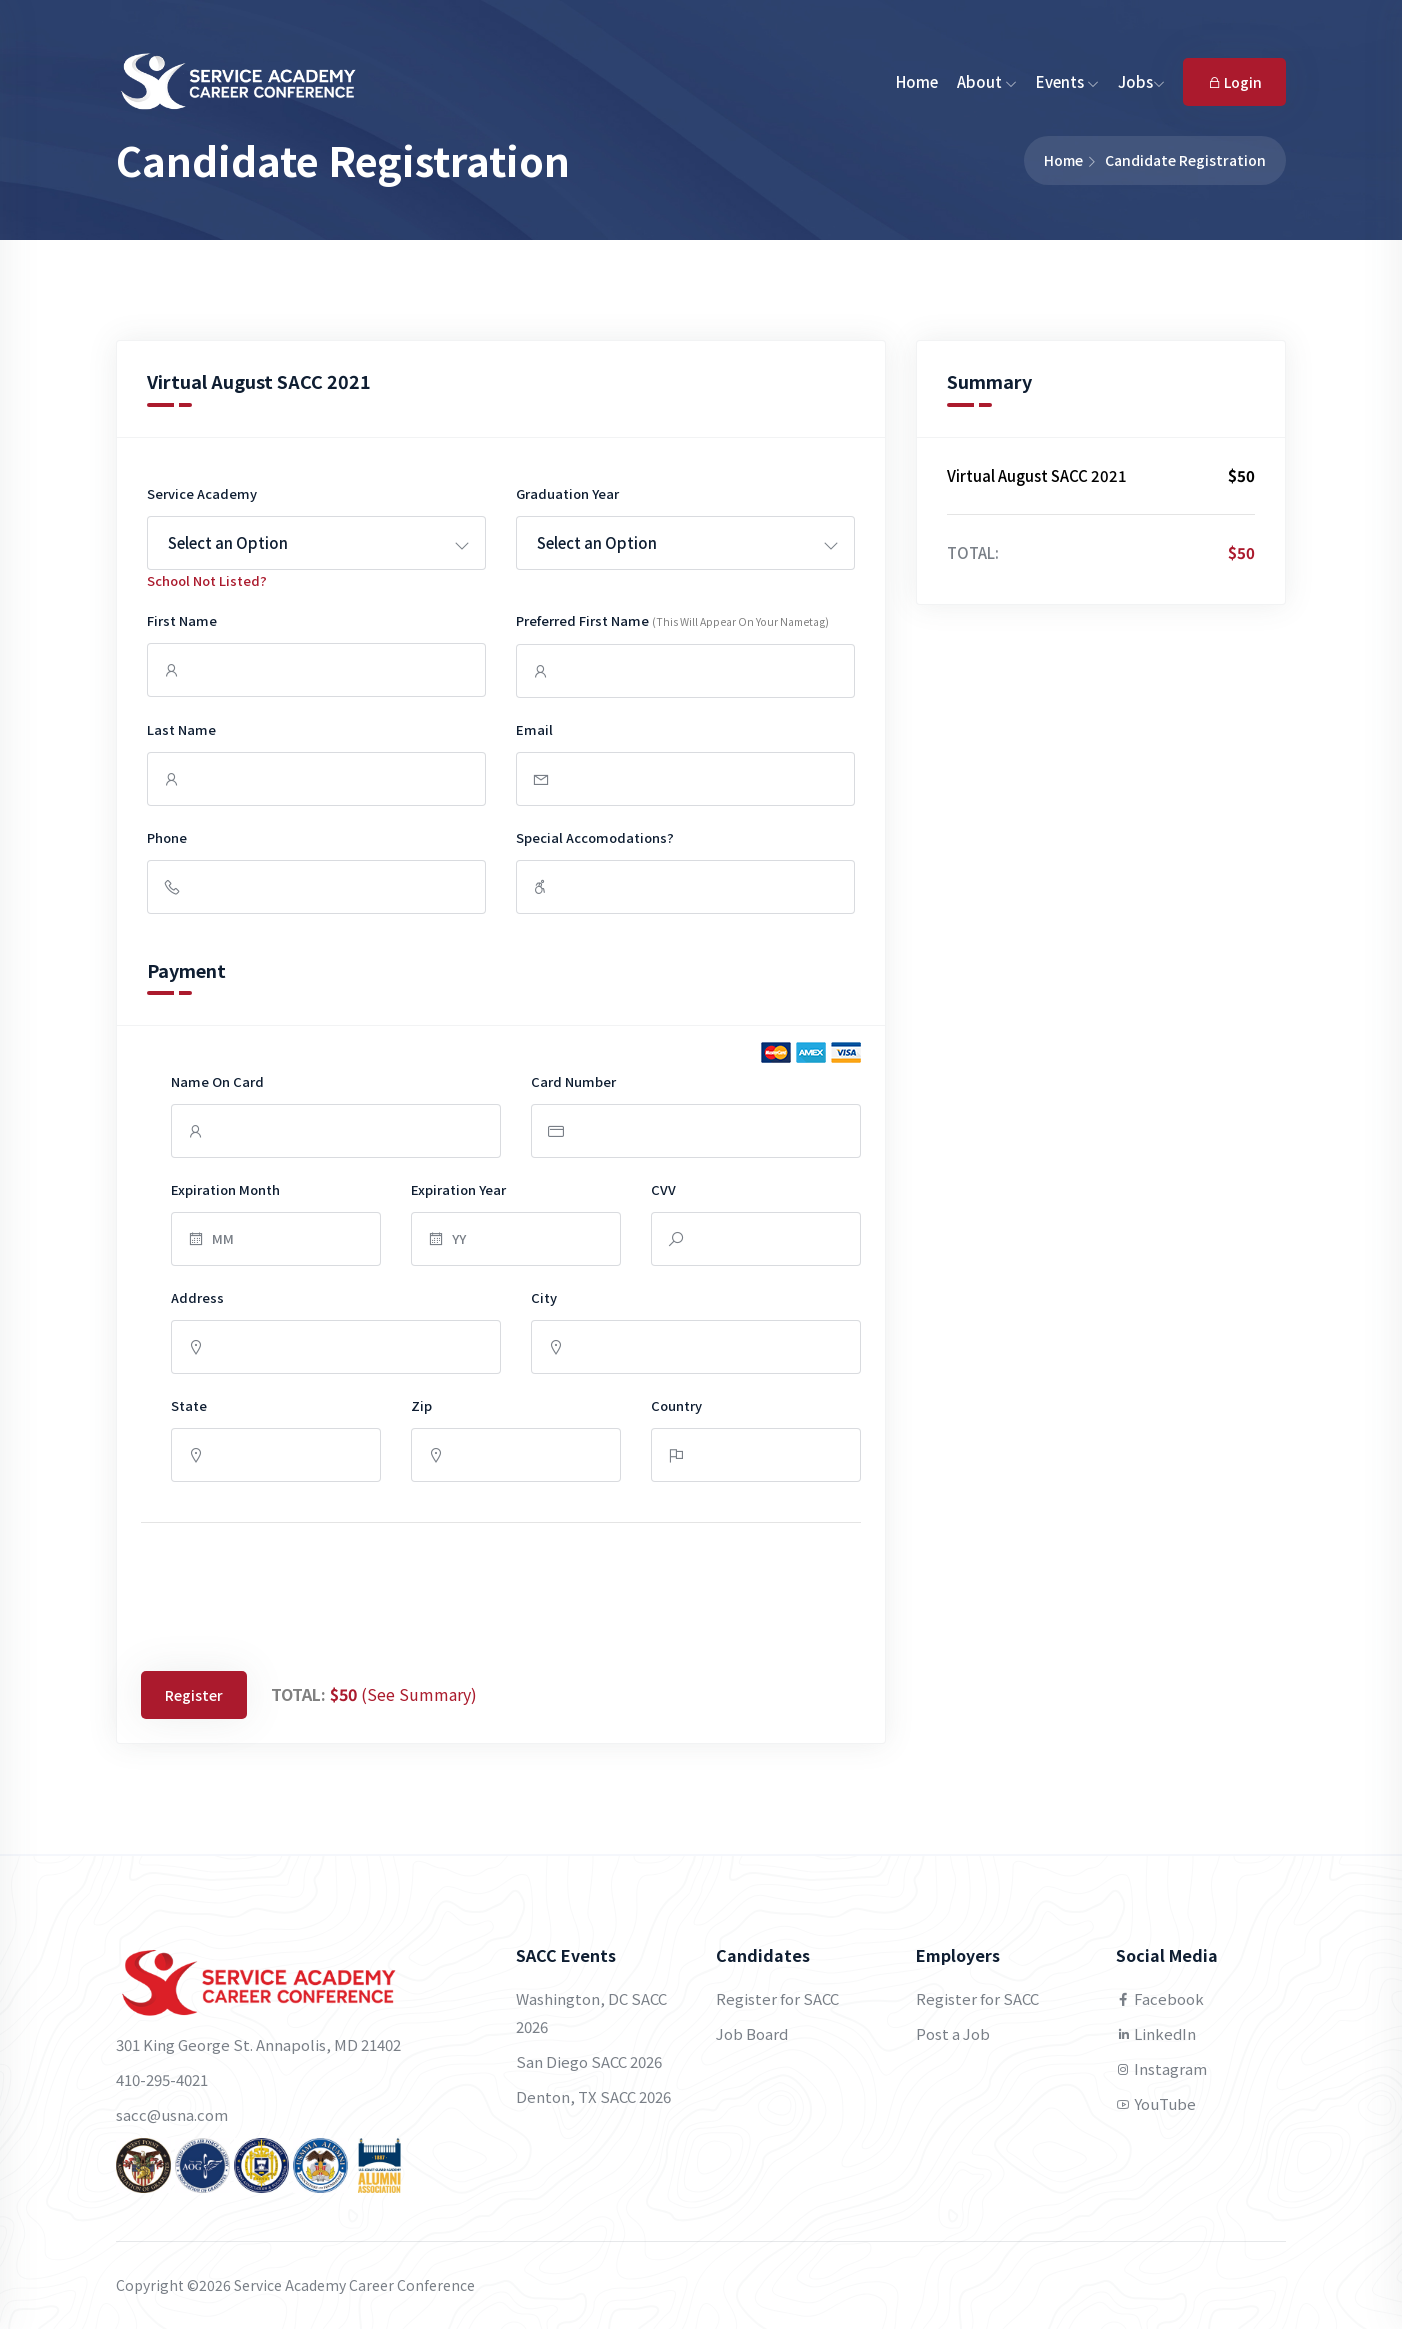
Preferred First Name (672, 620)
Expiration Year (458, 1189)
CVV (663, 1189)
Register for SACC (777, 1998)
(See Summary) (419, 1694)
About (987, 81)
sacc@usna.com (172, 2114)
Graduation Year (567, 493)
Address (197, 1297)
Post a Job (953, 2033)
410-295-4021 (162, 2079)
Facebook (1160, 1998)
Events (1067, 81)
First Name (182, 620)
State (189, 1405)
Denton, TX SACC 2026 (593, 2096)
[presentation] (293, 1592)
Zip (421, 1405)
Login (1234, 82)
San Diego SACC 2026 (589, 2061)
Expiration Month (225, 1189)
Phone (167, 837)
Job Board (752, 2033)
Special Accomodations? (595, 837)
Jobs (1141, 81)
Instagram (1161, 2068)
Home (917, 81)
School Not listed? (207, 580)
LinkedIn (1156, 2033)
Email (534, 729)
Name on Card (217, 1081)
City (544, 1297)
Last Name (181, 729)
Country (676, 1405)
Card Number (573, 1081)
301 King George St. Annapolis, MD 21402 (258, 2044)
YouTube (1156, 2103)
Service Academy (202, 493)
